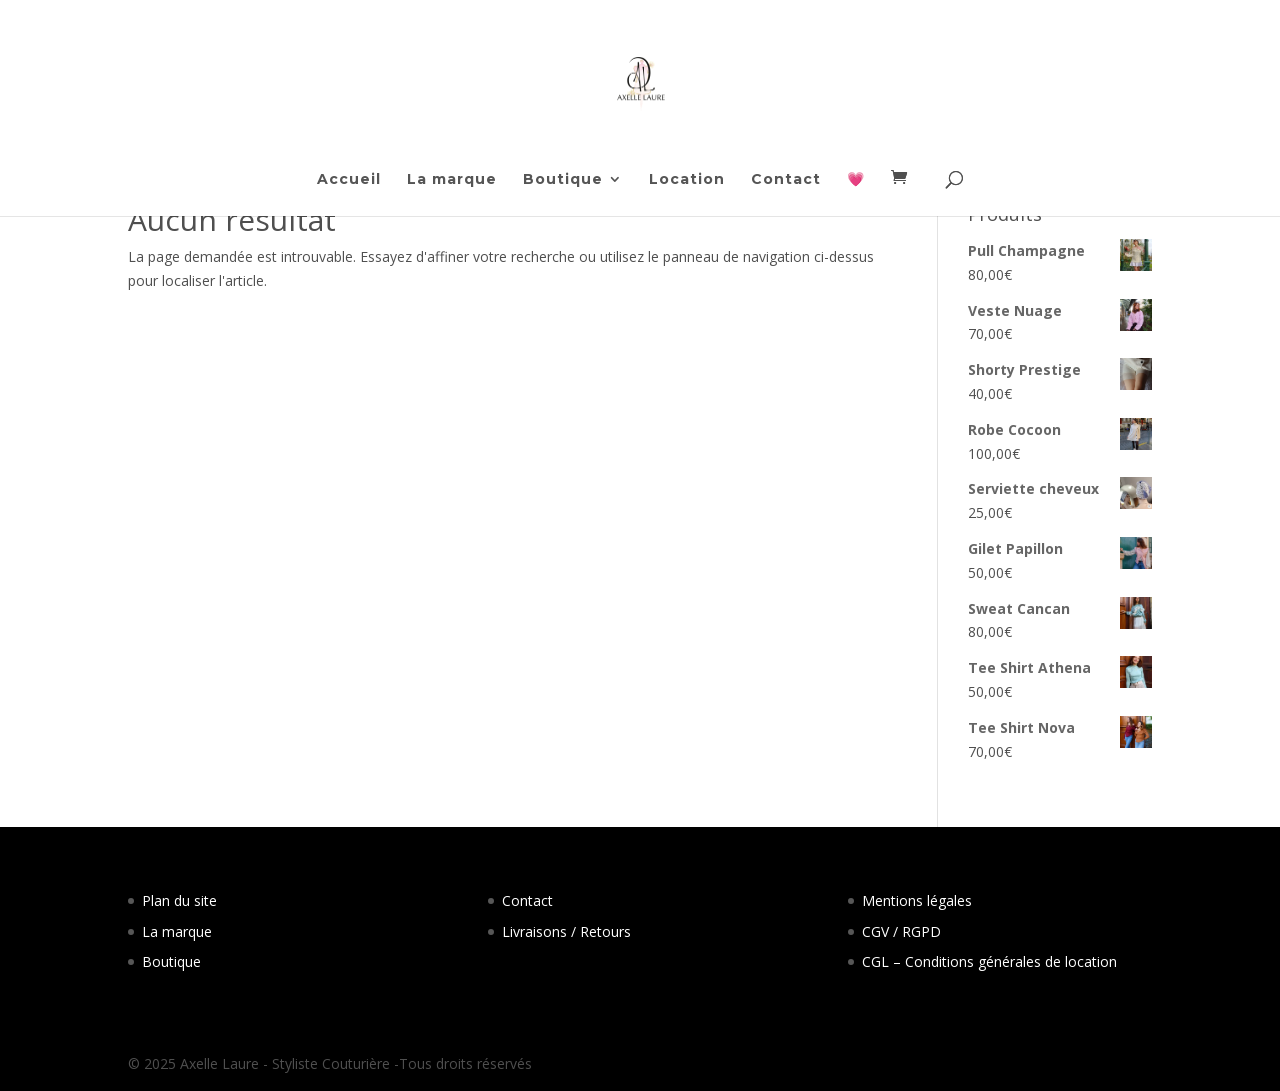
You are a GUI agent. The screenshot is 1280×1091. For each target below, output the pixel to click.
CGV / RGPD (901, 931)
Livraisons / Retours (566, 931)
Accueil (349, 180)
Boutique (563, 180)
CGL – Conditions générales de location (989, 961)
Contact (786, 180)
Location (687, 180)
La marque (452, 180)
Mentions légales (917, 900)
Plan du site (179, 900)
